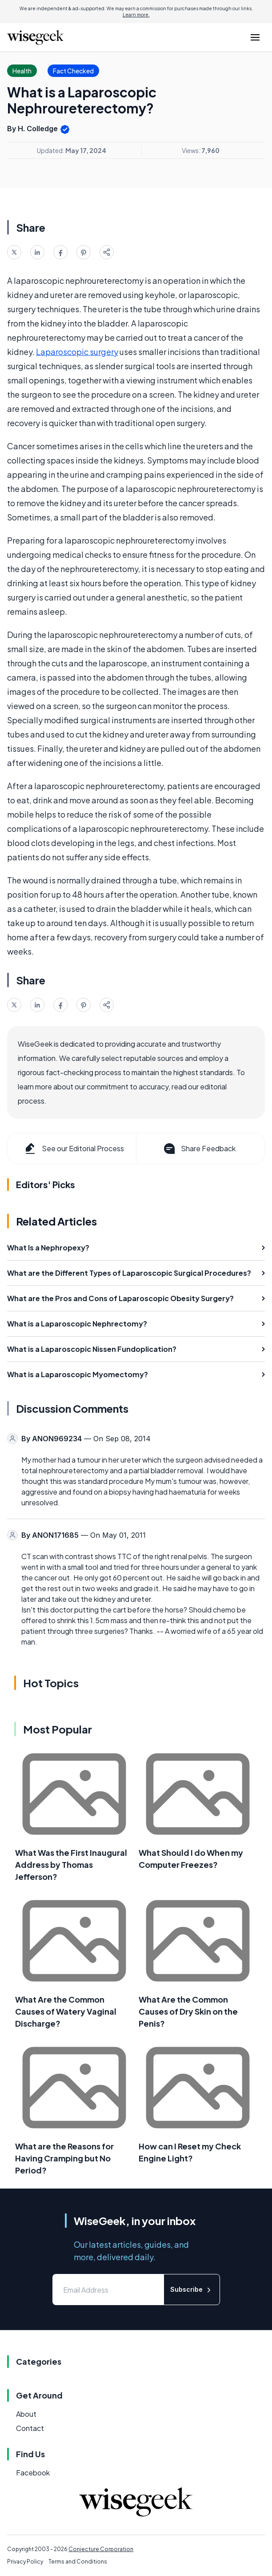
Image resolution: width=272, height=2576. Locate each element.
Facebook (33, 2472)
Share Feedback (199, 1148)
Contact (30, 2428)
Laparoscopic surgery (77, 352)
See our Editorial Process (73, 1148)
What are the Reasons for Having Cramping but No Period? (64, 2158)
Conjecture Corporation (100, 2549)
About (26, 2414)
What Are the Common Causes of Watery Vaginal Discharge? (65, 2011)
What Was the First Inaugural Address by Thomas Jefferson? (71, 1864)
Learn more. (136, 14)
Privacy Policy (25, 2561)
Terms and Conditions (77, 2561)
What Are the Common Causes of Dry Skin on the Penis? (188, 2011)
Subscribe (191, 2289)
